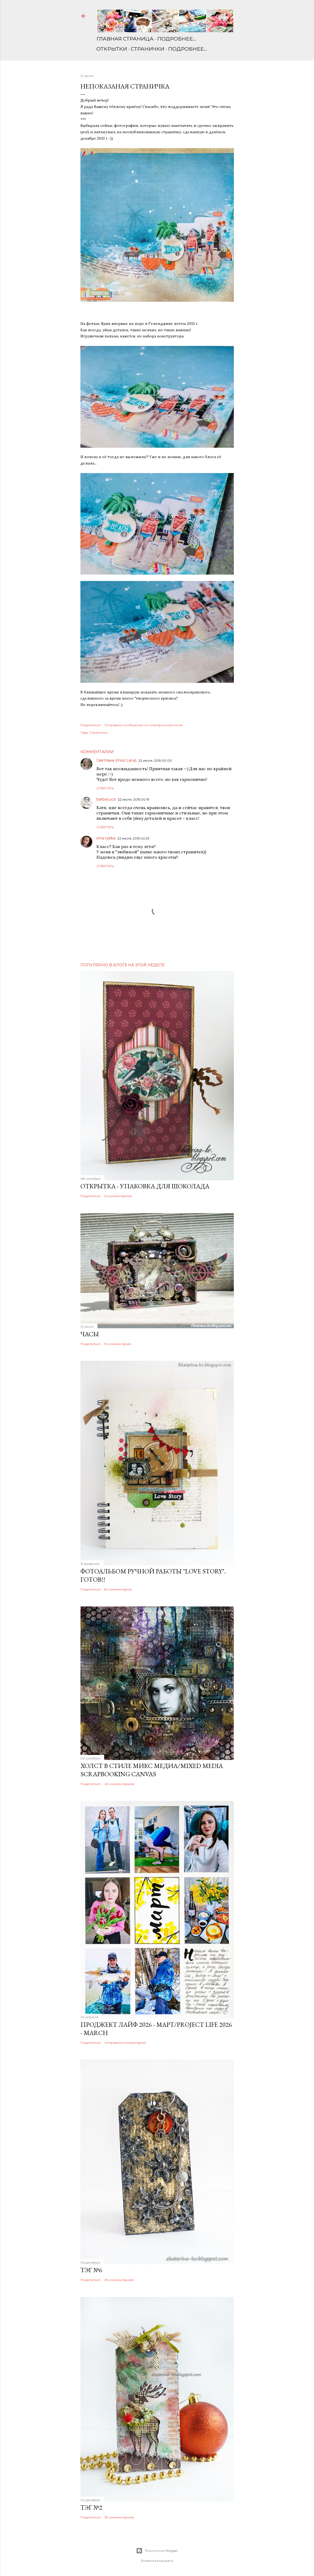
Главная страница (124, 39)
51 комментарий (117, 1344)
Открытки (111, 49)
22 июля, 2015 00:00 (155, 760)
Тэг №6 (91, 2270)
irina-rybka (105, 838)
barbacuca (106, 799)
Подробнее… (176, 39)
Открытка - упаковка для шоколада (144, 1186)
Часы (89, 1334)
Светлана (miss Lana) (116, 760)
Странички (147, 49)
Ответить (105, 788)
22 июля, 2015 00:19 (133, 799)
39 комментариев (119, 2517)
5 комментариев (118, 1196)
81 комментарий (118, 1589)
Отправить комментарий (125, 2043)
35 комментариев (119, 2280)
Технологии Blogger (157, 2550)
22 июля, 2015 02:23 (133, 838)
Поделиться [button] (90, 725)
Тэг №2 (91, 2507)
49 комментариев (119, 1784)
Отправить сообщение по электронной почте (143, 725)
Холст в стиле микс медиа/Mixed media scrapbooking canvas (151, 1770)
